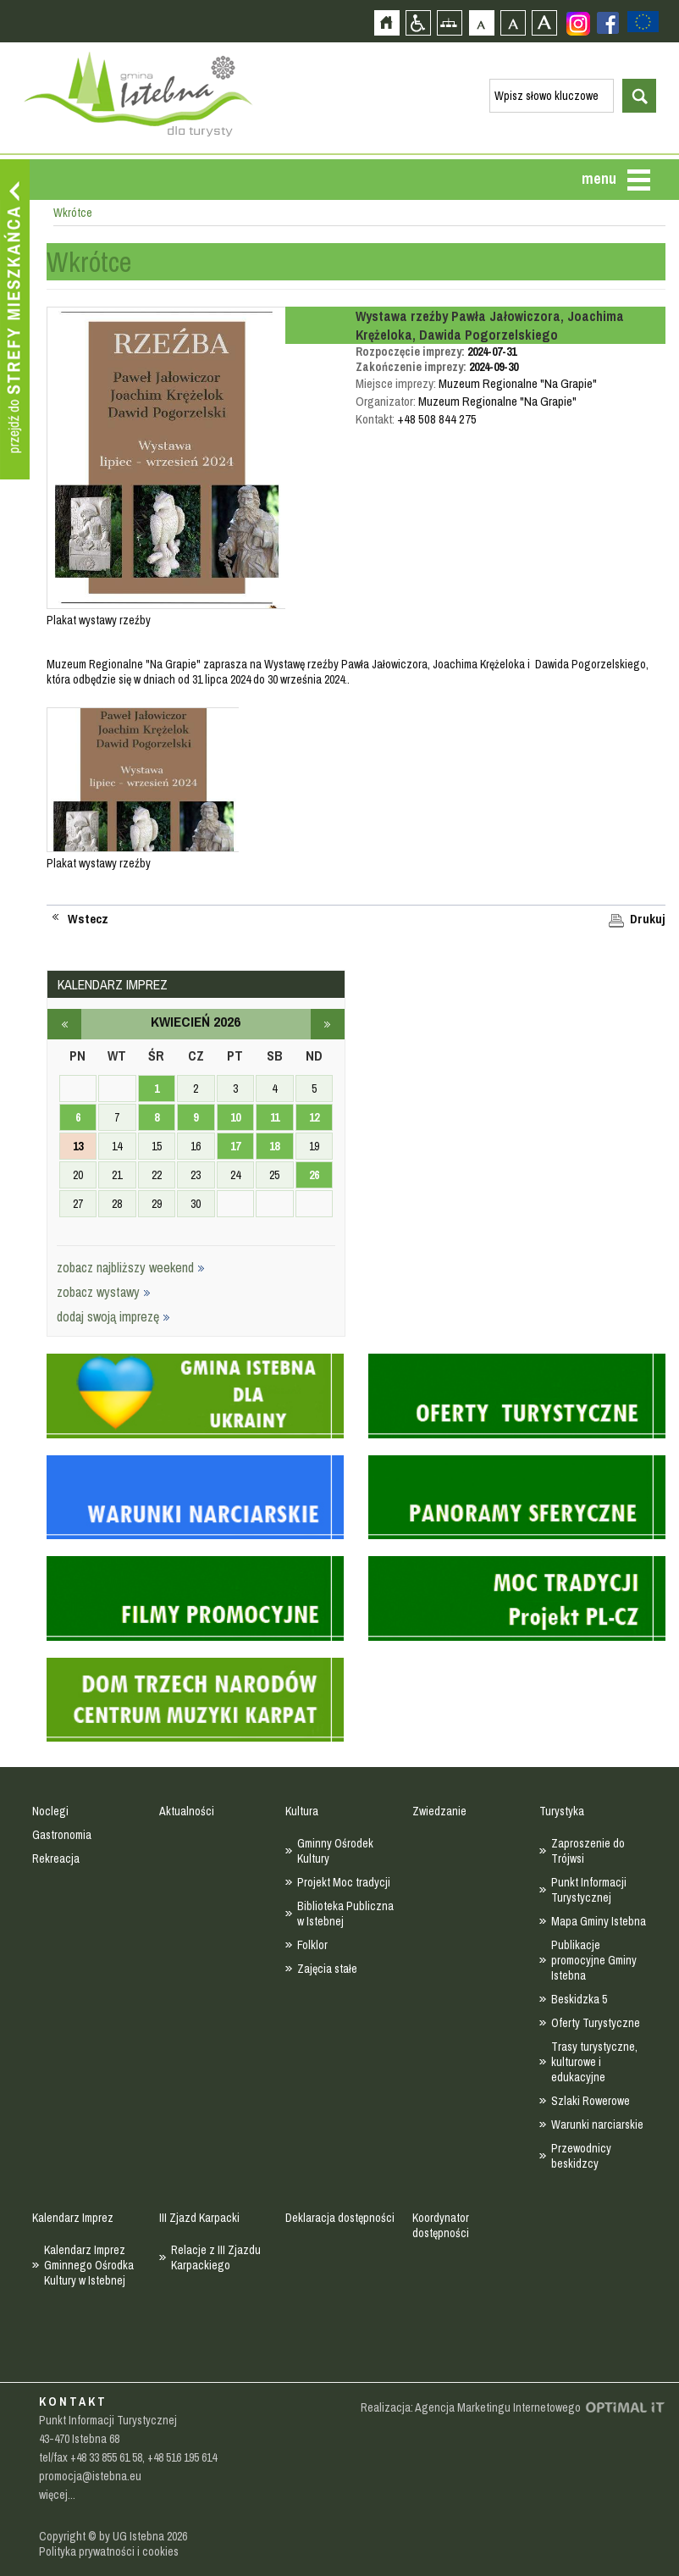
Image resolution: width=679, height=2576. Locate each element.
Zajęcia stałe (327, 1968)
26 (314, 1175)
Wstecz (88, 919)
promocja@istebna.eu (90, 2476)
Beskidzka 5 (579, 1999)
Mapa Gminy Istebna (598, 1921)
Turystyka (561, 1811)
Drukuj (647, 919)
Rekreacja (56, 1858)
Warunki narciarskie (597, 2124)
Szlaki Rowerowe (590, 2100)
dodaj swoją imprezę (113, 1316)
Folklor (312, 1945)
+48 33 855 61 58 (106, 2457)
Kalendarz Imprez (72, 2217)
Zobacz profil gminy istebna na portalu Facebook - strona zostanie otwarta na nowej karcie (608, 23)
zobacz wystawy (104, 1291)
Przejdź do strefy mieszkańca (15, 319)
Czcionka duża (544, 22)
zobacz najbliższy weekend (131, 1267)
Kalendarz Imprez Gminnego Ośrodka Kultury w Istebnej (89, 2265)
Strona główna (386, 22)
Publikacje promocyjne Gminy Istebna (594, 1960)
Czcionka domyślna (481, 22)
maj (328, 1024)
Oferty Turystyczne (595, 2022)
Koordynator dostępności (440, 2225)
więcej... (57, 2494)
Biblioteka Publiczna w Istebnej (345, 1913)
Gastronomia (61, 1834)
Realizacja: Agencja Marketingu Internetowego (471, 2407)
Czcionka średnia (513, 22)
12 (314, 1117)
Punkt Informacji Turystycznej (589, 1890)
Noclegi (50, 1811)
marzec (64, 1024)
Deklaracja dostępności (340, 2217)
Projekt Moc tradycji (343, 1882)
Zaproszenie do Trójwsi (588, 1851)
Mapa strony (449, 22)
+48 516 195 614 (182, 2457)
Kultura (301, 1811)
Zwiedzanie (439, 1811)
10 (235, 1117)
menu (599, 178)
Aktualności (186, 1811)
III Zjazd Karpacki (199, 2217)
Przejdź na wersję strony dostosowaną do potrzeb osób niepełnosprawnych (418, 22)
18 (274, 1146)
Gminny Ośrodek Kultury (335, 1851)
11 (274, 1117)
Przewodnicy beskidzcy (581, 2156)
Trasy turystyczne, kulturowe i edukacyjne (594, 2062)
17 (235, 1146)
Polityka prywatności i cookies (109, 2551)
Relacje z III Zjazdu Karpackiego (216, 2257)
